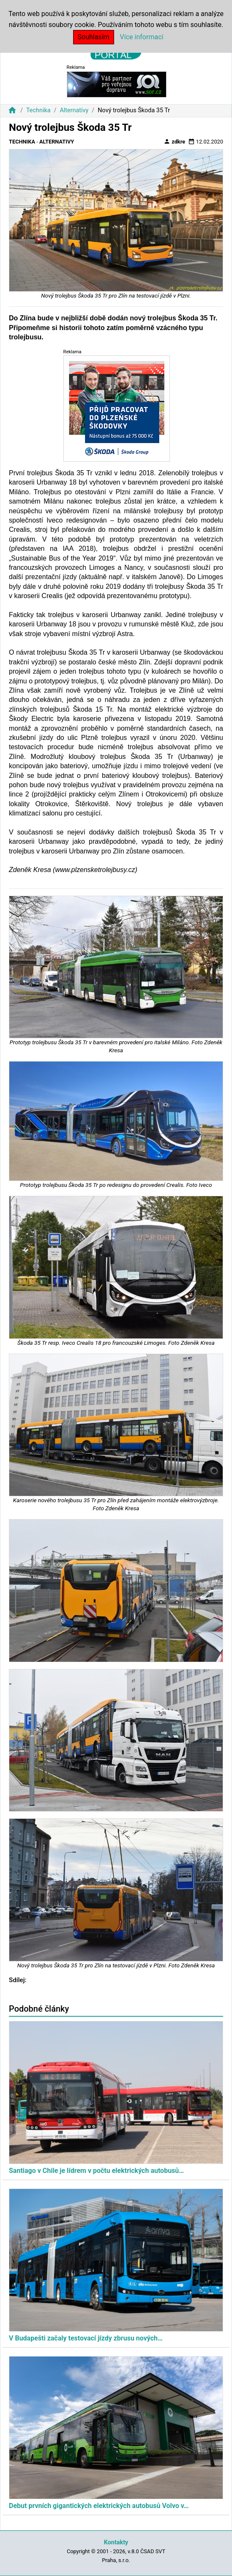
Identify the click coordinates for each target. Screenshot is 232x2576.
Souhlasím (93, 37)
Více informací (142, 37)
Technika (38, 110)
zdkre (174, 141)
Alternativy (74, 110)
